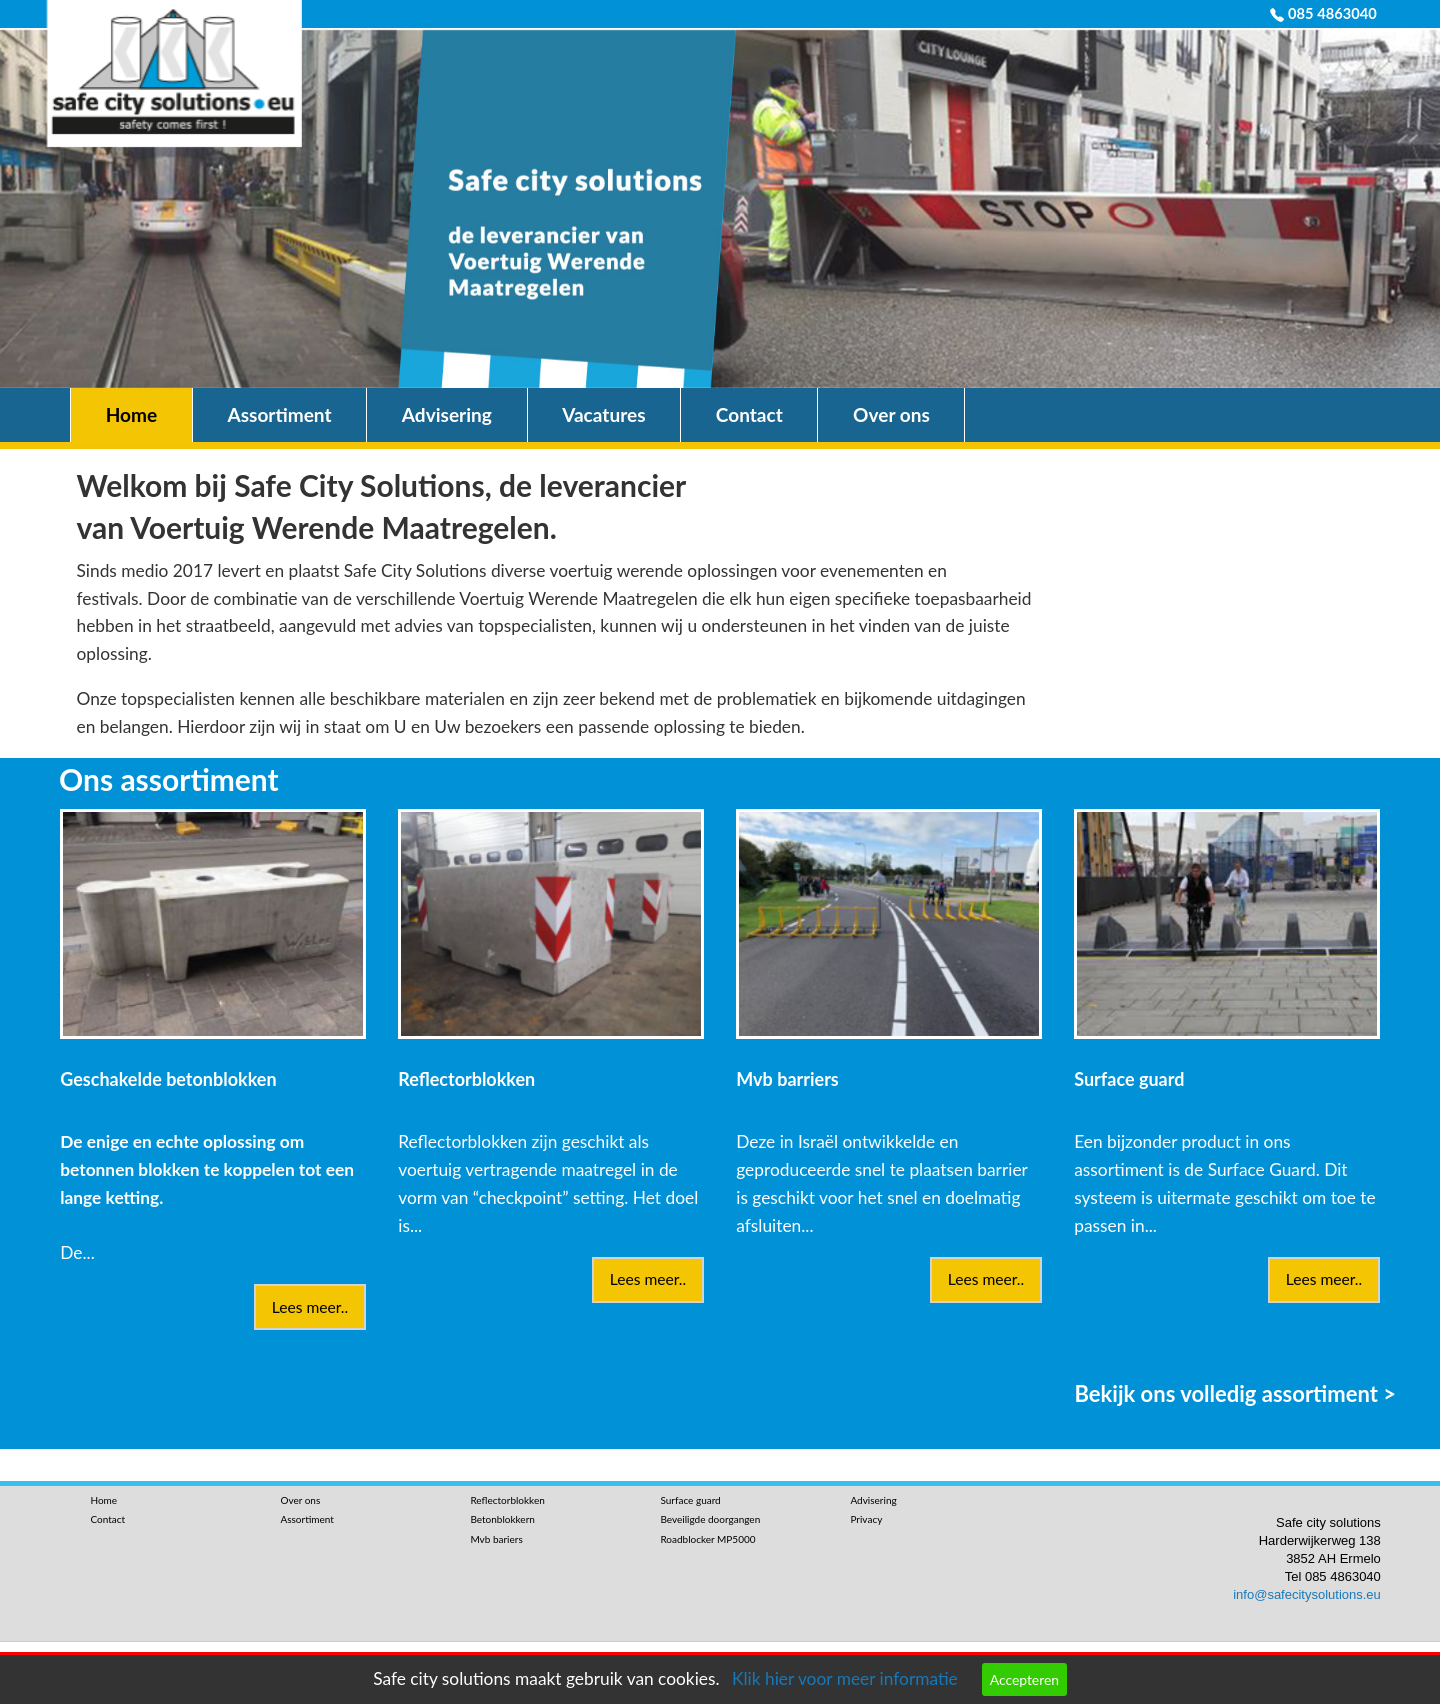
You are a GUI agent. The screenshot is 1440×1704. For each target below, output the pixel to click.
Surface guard (690, 1500)
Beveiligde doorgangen (710, 1519)
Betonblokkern (502, 1519)
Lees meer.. (310, 1307)
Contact (749, 414)
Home (131, 414)
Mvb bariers (496, 1539)
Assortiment (279, 414)
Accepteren (1024, 1679)
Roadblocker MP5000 (707, 1539)
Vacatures (603, 414)
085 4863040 (1332, 13)
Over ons (891, 414)
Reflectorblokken (507, 1500)
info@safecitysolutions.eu (1307, 1594)
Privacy (866, 1519)
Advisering (447, 414)
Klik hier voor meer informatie (845, 1678)
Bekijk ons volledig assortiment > (1236, 1392)
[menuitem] (131, 415)
